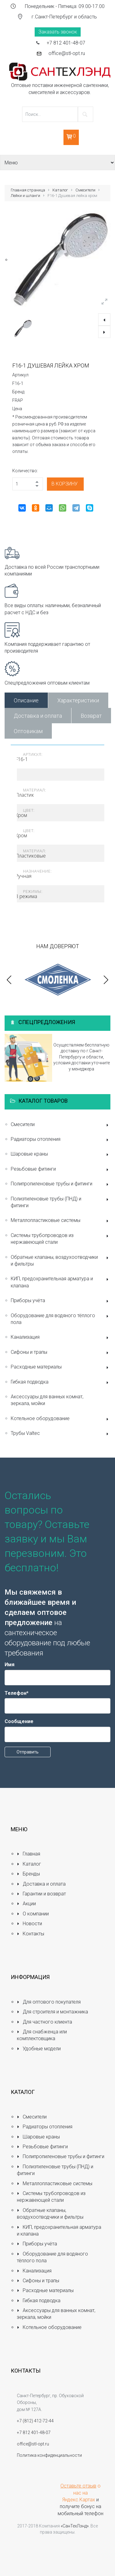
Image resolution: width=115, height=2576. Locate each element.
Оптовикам (28, 731)
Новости (29, 1923)
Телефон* (17, 1693)
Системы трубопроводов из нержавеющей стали (60, 1238)
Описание (26, 700)
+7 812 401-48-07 (66, 43)
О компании (33, 1914)
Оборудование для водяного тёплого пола (60, 1319)
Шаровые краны (60, 1154)
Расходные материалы (60, 1367)
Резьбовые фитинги (60, 1169)
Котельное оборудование (60, 1419)
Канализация (60, 1337)
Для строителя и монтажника (52, 2012)
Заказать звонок (57, 32)
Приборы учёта (60, 1301)
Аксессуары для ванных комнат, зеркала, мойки (47, 1400)
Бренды (28, 1874)
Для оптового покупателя (49, 2002)
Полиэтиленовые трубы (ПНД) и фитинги (60, 1202)
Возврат (91, 716)
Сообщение (19, 1721)
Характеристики (78, 700)
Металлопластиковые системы (60, 1220)
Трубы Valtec (60, 1433)
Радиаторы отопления (60, 1139)
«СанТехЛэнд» (75, 2525)
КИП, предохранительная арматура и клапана (60, 1282)
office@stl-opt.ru (66, 53)
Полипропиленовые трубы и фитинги (60, 1184)
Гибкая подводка (60, 1382)
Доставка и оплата (38, 716)
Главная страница (28, 190)
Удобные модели (39, 2049)
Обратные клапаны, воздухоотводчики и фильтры (60, 1260)
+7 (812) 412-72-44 (35, 2420)
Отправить (28, 1751)
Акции (26, 1903)
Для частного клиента (44, 2022)
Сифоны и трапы (60, 1352)
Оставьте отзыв (78, 2486)
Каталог (60, 190)
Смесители (85, 190)
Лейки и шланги (25, 195)
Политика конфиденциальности (49, 2455)
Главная (28, 1854)
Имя (9, 1664)
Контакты (30, 1934)
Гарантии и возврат (41, 1894)
